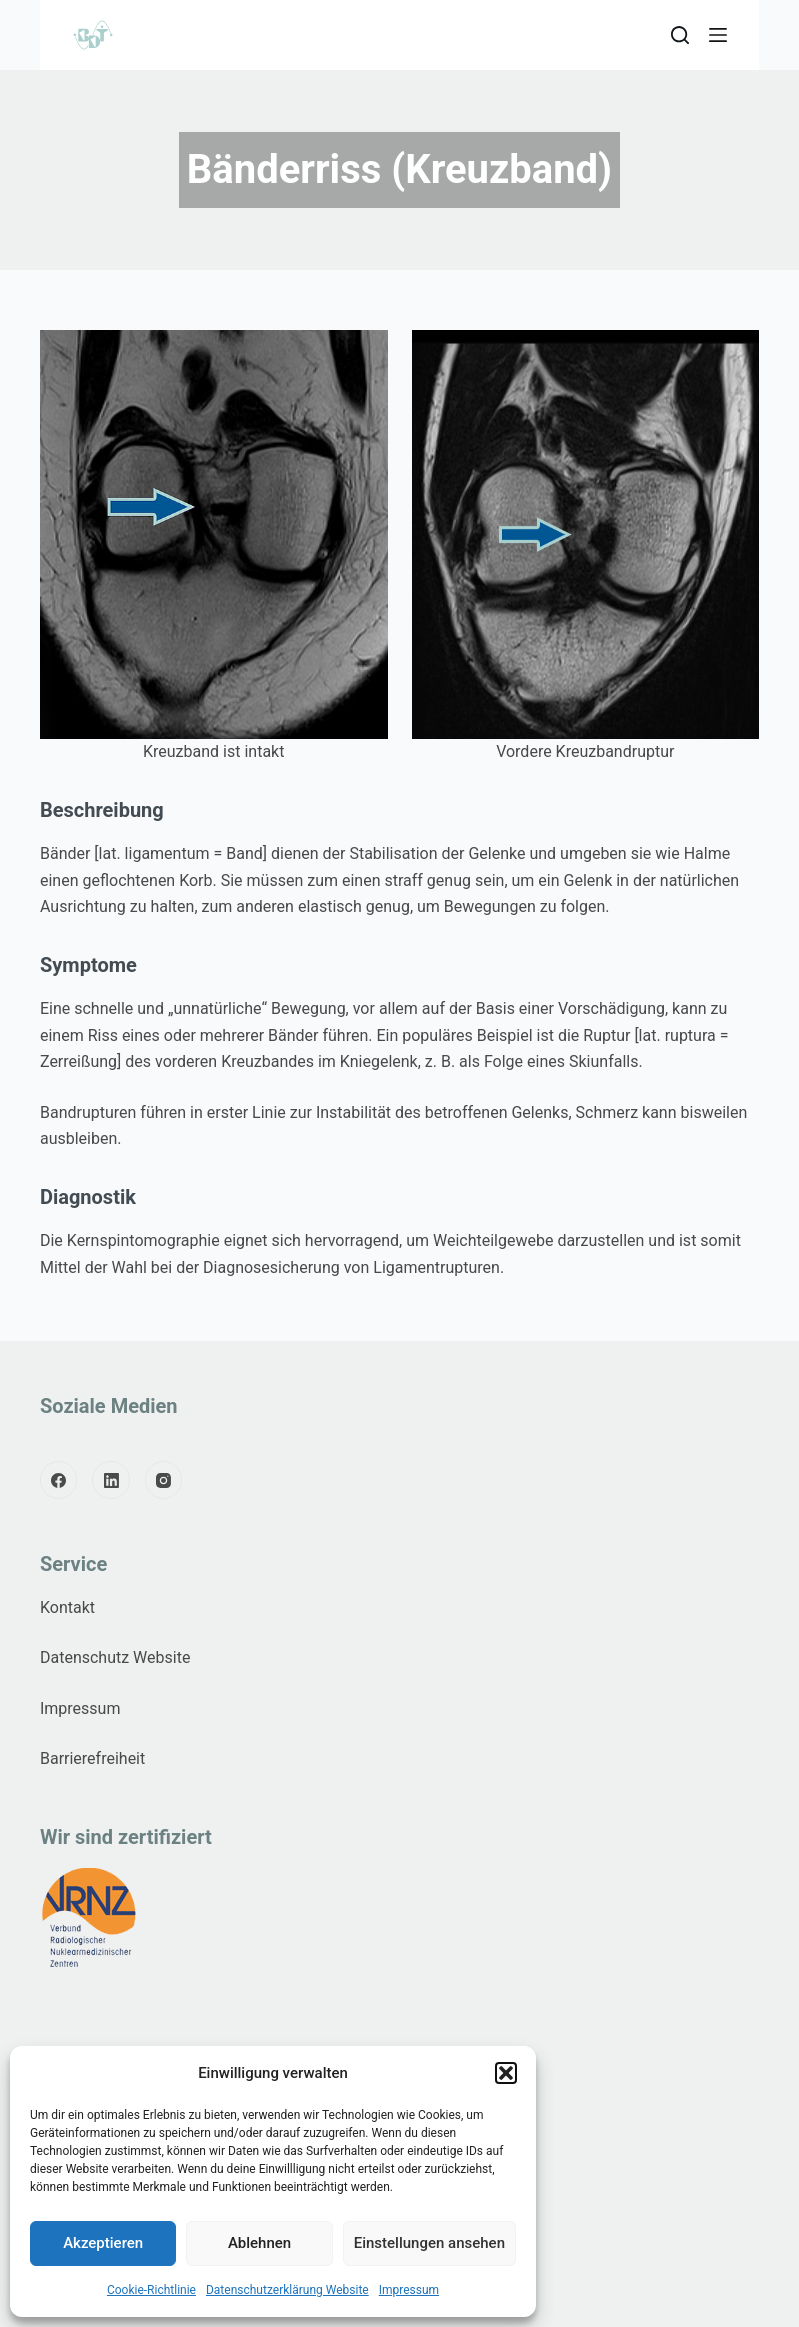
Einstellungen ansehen (429, 2243)
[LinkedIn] (111, 1480)
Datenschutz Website (115, 1657)
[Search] (680, 35)
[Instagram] (164, 1480)
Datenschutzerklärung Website (287, 2290)
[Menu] (718, 35)
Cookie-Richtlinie (151, 2290)
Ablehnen (259, 2243)
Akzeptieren (103, 2243)
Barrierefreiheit (92, 1758)
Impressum (409, 2290)
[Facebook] (59, 1480)
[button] (506, 2073)
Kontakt (67, 1607)
